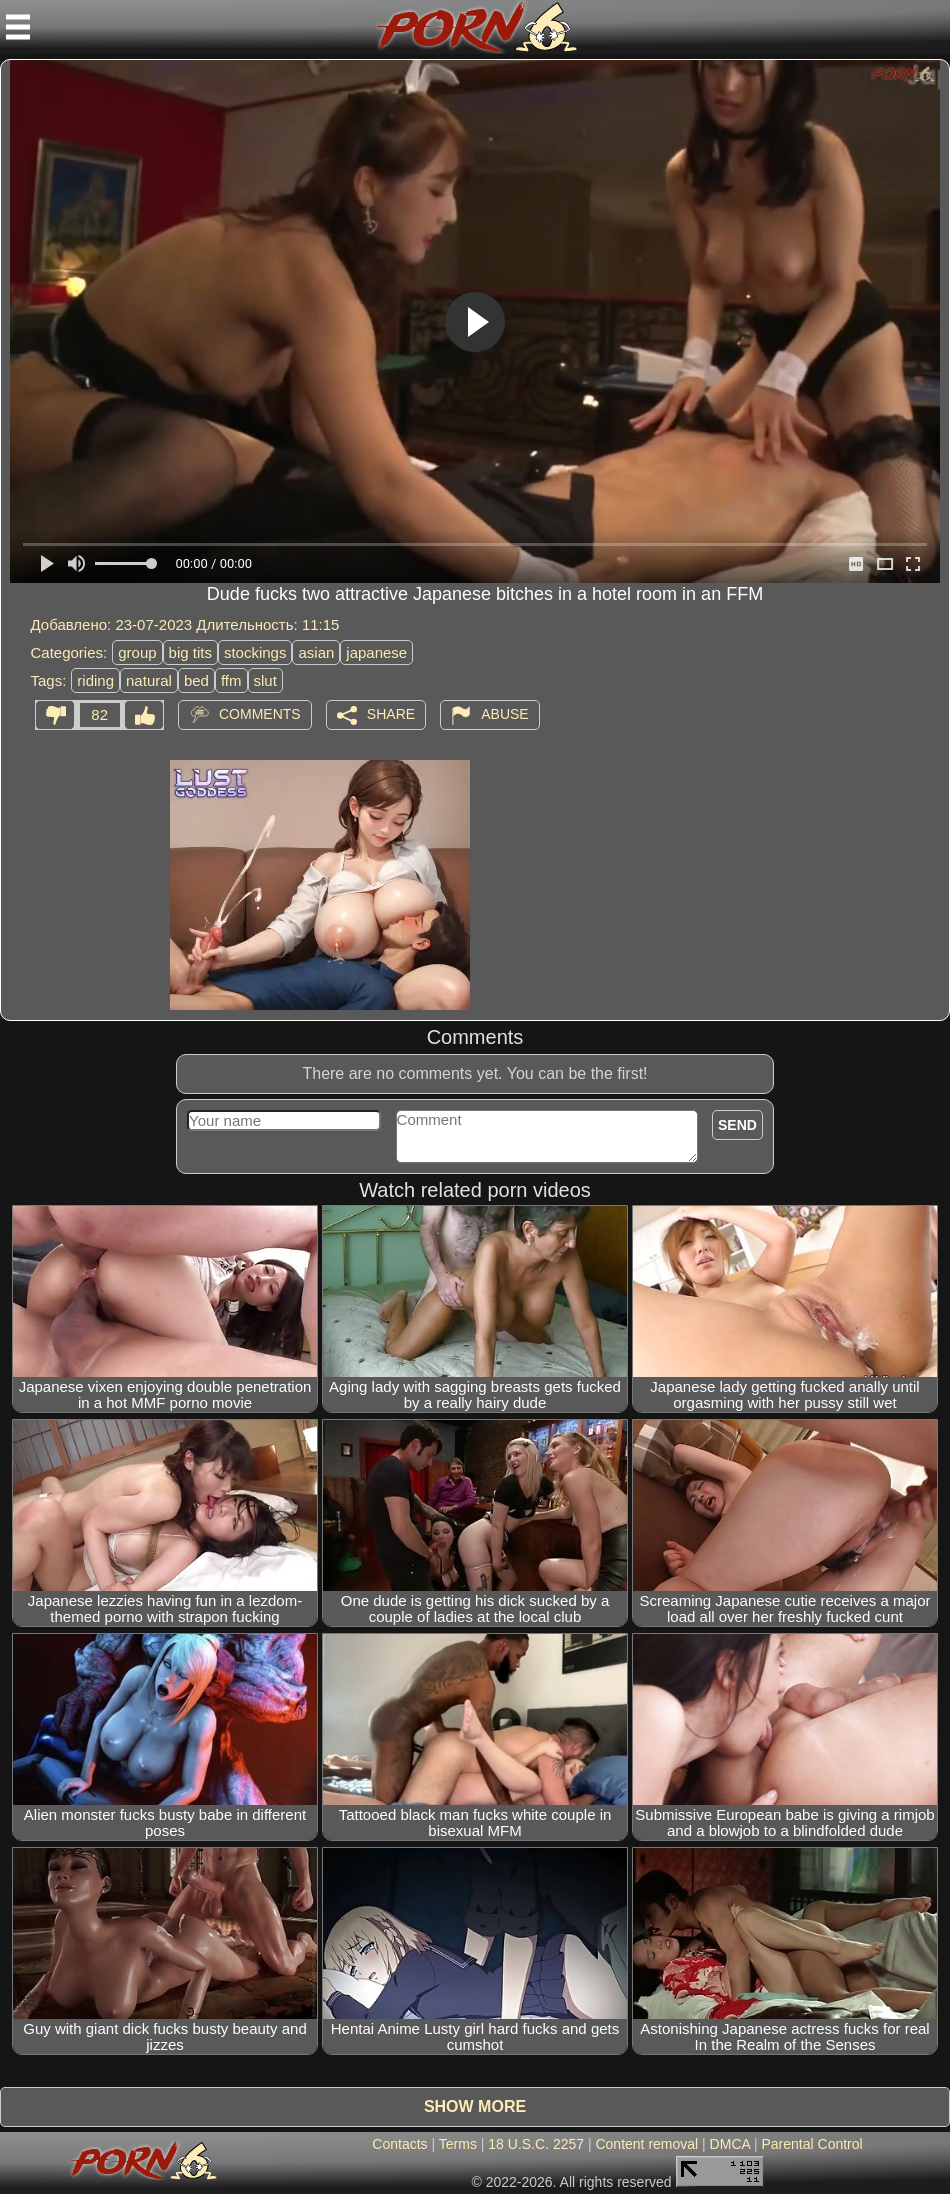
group (137, 652)
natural (149, 680)
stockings (255, 652)
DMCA (730, 2144)
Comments (260, 714)
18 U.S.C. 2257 (536, 2144)
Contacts (399, 2144)
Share (391, 714)
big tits (190, 652)
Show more (475, 2106)
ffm (231, 680)
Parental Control (811, 2144)
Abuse (504, 714)
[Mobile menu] (18, 27)
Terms (458, 2144)
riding (95, 680)
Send (737, 1125)
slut (265, 680)
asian (316, 652)
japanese (376, 652)
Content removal (646, 2144)
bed (196, 680)
